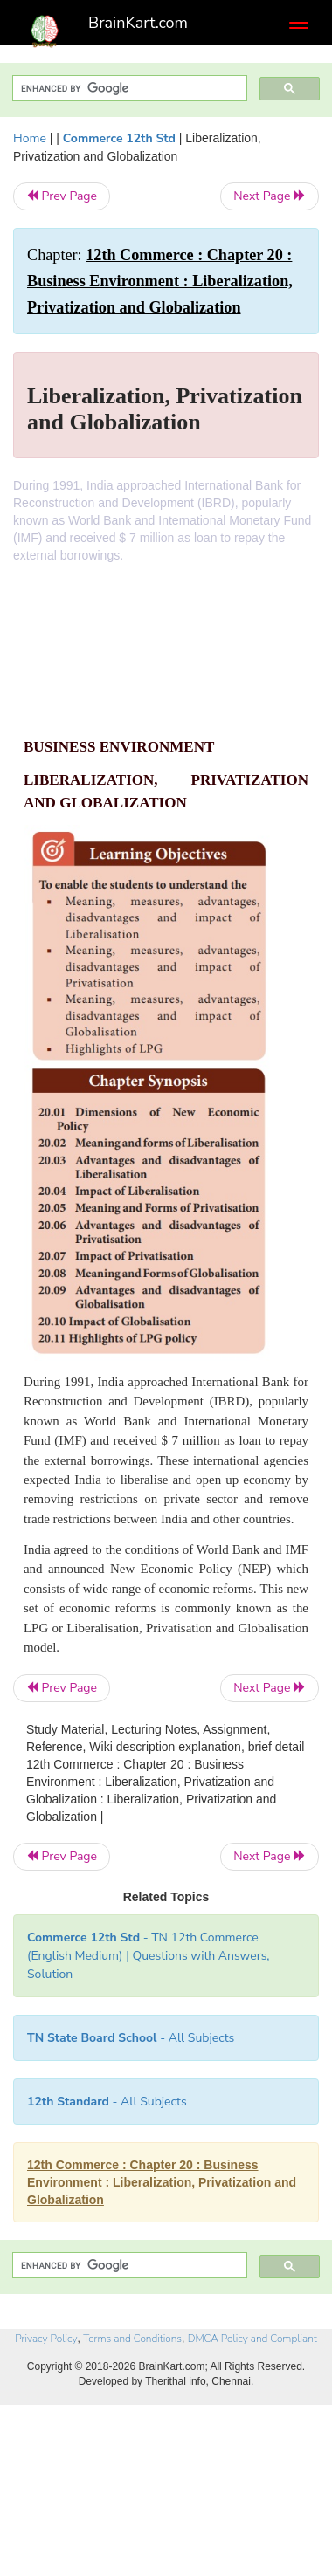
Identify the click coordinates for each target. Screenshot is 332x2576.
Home (29, 138)
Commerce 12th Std (119, 138)
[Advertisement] (166, 659)
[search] (128, 88)
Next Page (269, 196)
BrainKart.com (138, 22)
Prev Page (61, 196)
